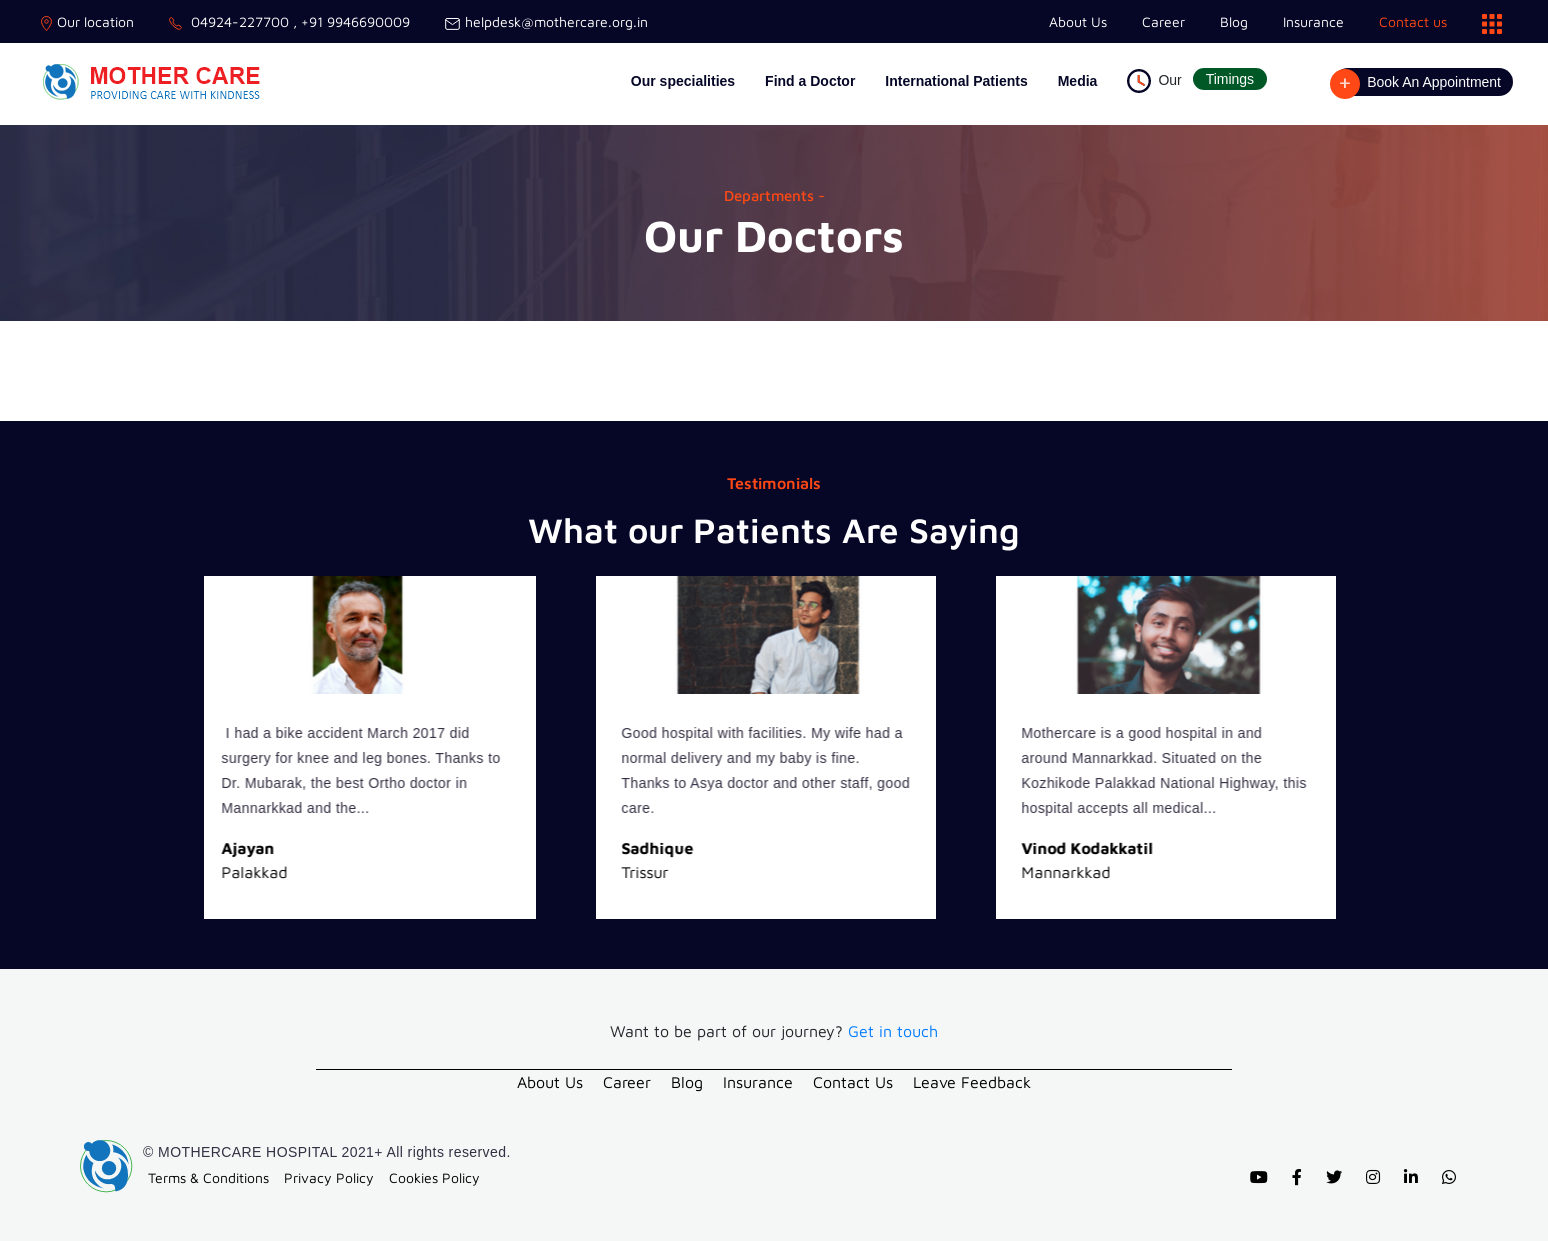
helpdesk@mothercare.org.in (546, 21)
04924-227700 (229, 21)
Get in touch (893, 1031)
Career (1163, 21)
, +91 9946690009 (349, 21)
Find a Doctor (810, 81)
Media (1078, 81)
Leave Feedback (972, 1081)
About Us (1078, 21)
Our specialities (683, 81)
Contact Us (853, 1081)
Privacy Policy (329, 1175)
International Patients (956, 81)
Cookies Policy (434, 1175)
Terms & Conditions (208, 1175)
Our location (87, 21)
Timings (1230, 79)
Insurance (1313, 21)
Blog (1234, 21)
